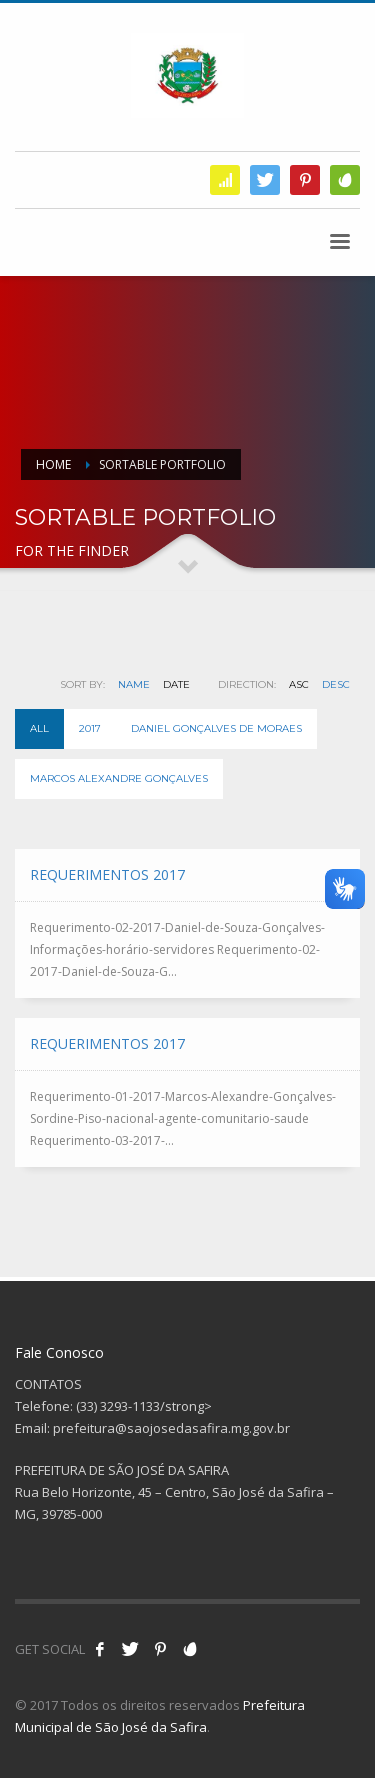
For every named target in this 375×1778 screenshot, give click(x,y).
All (39, 728)
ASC (299, 684)
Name (134, 684)
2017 (90, 728)
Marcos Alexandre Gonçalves (119, 778)
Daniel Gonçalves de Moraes (216, 728)
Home (53, 464)
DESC (336, 684)
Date (176, 684)
